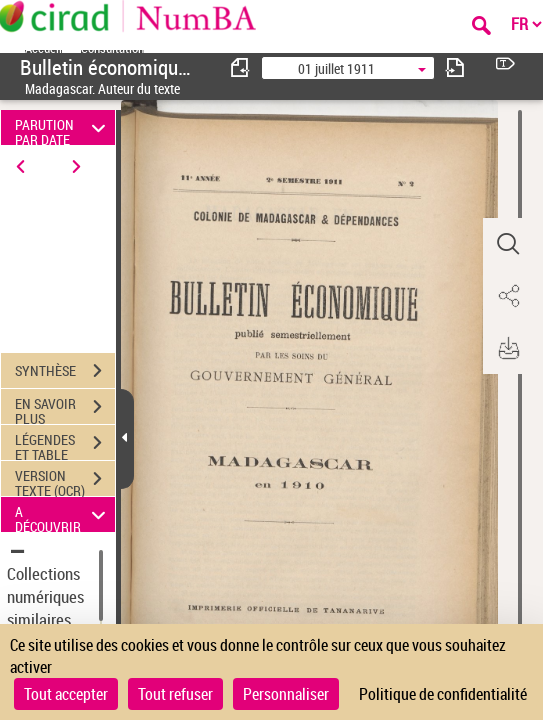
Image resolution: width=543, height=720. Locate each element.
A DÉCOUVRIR (63, 514)
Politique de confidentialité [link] (443, 694)
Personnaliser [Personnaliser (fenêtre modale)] (286, 694)
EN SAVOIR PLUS (65, 409)
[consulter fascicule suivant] (455, 67)
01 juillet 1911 (336, 68)
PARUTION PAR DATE (63, 127)
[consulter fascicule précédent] (241, 67)
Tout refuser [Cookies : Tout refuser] (175, 694)
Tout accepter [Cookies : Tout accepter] (66, 694)
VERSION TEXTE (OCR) (65, 481)
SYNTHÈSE (65, 371)
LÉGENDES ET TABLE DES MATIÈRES (65, 445)
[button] (508, 244)
